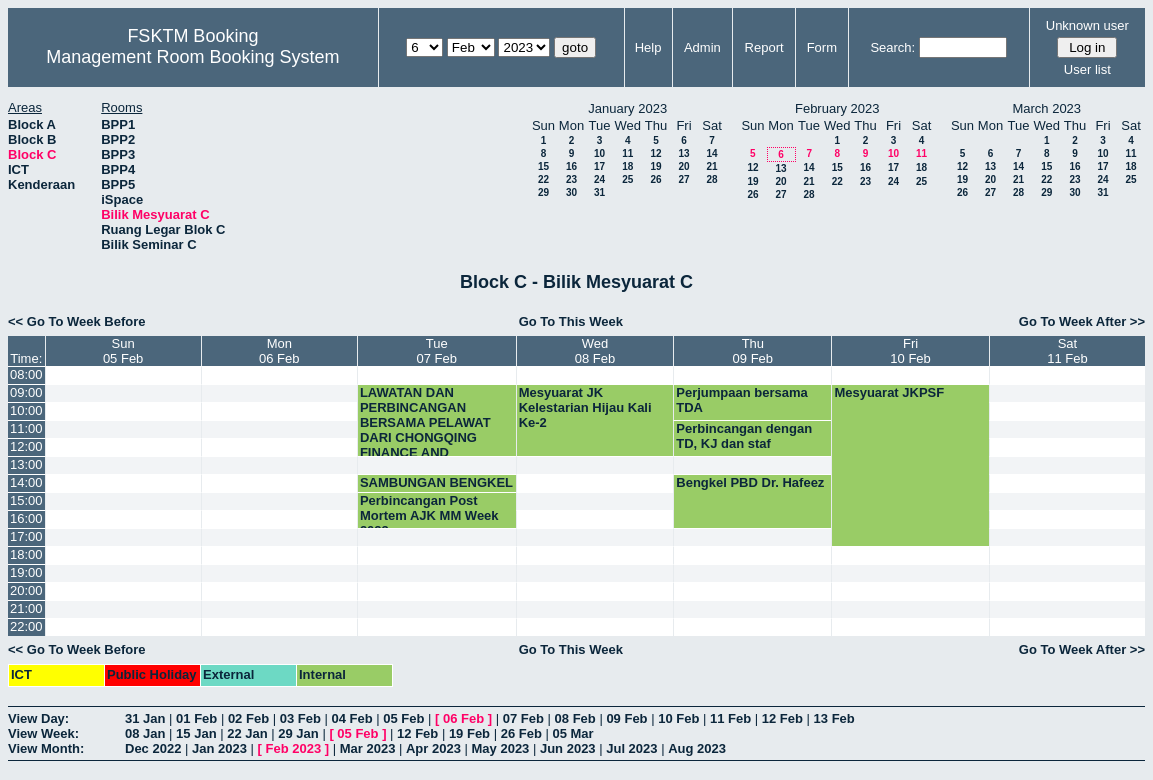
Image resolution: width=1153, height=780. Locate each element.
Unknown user (1087, 25)
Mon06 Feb (279, 351)
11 (627, 153)
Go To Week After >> (1082, 321)
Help (648, 47)
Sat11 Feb (1067, 351)
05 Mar (572, 733)
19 (655, 166)
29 (543, 192)
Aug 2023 (697, 748)
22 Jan (247, 733)
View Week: (43, 733)
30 (571, 192)
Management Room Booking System (192, 57)
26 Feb (521, 733)
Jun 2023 (568, 748)
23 (571, 179)
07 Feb (523, 718)
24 (599, 179)
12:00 (26, 446)
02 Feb (248, 718)
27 (683, 179)
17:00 (26, 536)
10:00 (26, 410)
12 (655, 153)
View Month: (46, 748)
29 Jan (298, 733)
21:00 (26, 608)
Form (822, 47)
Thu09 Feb (753, 351)
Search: (892, 47)
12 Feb (782, 718)
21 (711, 166)
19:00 (26, 572)
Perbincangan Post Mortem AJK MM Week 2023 (429, 515)
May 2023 (501, 748)
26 (655, 179)
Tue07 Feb (437, 351)
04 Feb (351, 718)
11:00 (26, 428)
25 (627, 179)
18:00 (26, 554)
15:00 (26, 500)
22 (543, 179)
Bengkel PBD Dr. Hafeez (750, 482)
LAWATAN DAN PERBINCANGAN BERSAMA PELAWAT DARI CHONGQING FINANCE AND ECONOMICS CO (425, 430)
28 (711, 179)
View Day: (38, 718)
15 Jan (196, 733)
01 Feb (196, 718)
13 (683, 153)
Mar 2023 (368, 748)
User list (1087, 69)
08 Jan (145, 733)
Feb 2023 (294, 748)
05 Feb (403, 718)
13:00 (26, 464)
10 (599, 153)
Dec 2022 (153, 748)
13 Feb (834, 718)
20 (683, 166)
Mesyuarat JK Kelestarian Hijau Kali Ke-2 (585, 407)
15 (543, 166)
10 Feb (678, 718)
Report (764, 47)
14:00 (26, 482)
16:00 (26, 518)
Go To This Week (571, 321)
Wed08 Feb (595, 351)
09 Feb (626, 718)
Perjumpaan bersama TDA (742, 400)
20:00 (26, 590)
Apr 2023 (433, 748)
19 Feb (469, 733)
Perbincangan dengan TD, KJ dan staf (744, 436)
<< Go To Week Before (77, 321)
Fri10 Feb (910, 351)
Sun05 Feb (123, 351)
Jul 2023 (631, 748)
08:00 (26, 374)
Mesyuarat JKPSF (889, 392)
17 (599, 166)
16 (571, 166)
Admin (702, 47)
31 (599, 192)
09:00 (26, 392)
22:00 (26, 626)
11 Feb (730, 718)
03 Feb (300, 718)
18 (627, 166)
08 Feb (575, 718)
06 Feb (463, 718)
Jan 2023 (219, 748)
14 (711, 153)
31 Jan (145, 718)
